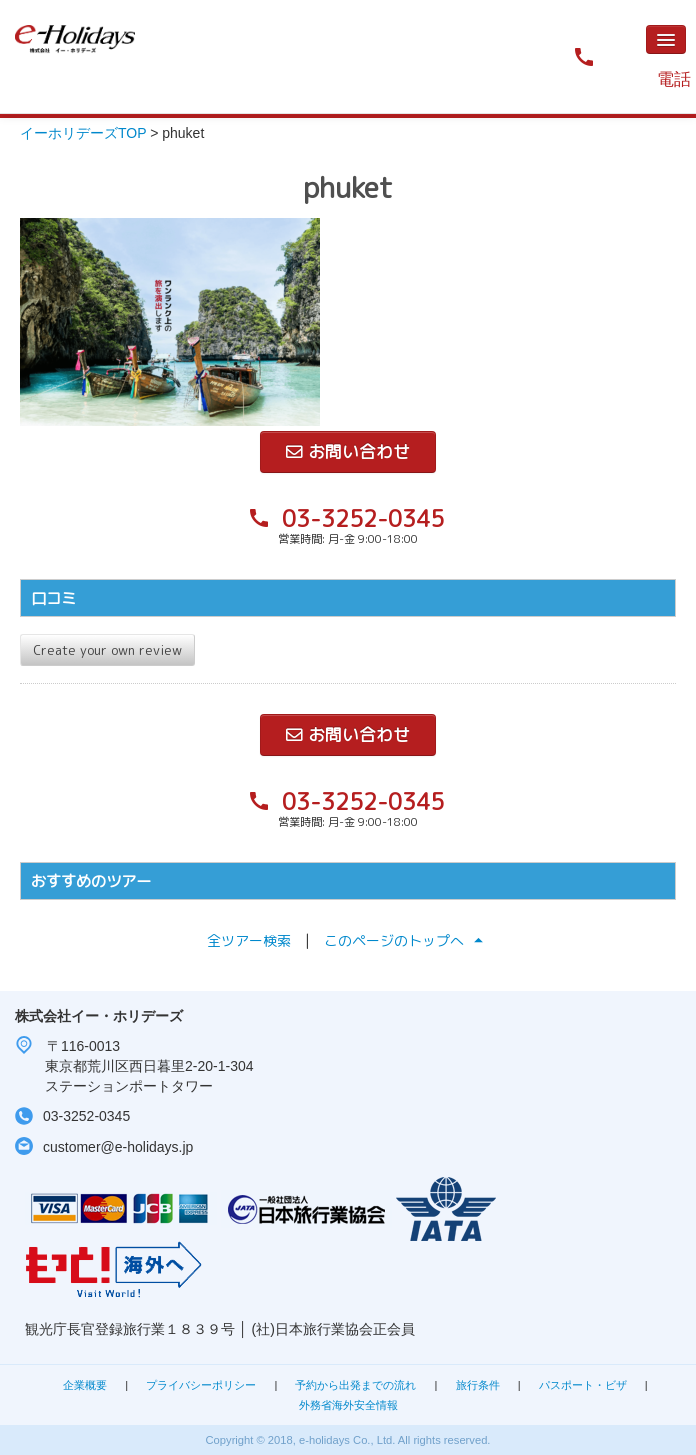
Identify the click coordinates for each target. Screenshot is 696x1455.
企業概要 (85, 1385)
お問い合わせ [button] (348, 451)
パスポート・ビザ (583, 1385)
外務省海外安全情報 (348, 1405)
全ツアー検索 (249, 940)
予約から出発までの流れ (355, 1385)
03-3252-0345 (363, 518)
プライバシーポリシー (201, 1385)
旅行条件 (478, 1385)
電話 (674, 78)
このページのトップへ (406, 940)
